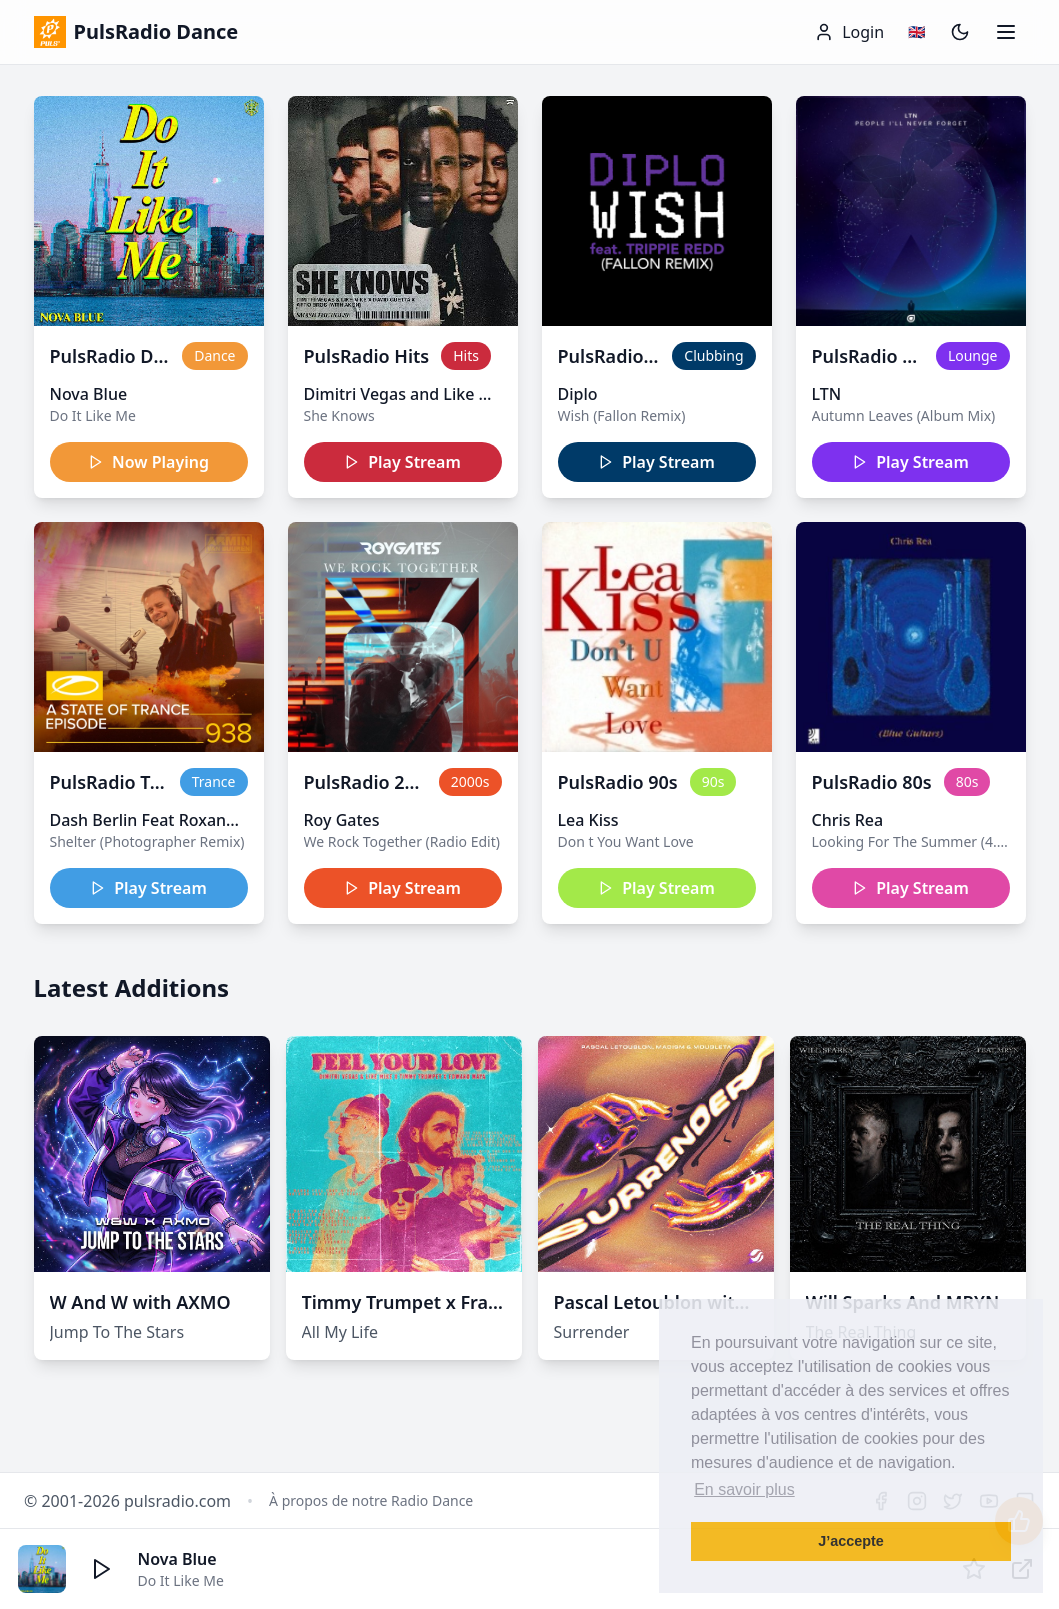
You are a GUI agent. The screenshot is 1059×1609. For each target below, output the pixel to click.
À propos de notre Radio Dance (371, 1500)
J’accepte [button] (851, 1541)
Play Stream (402, 462)
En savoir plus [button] (744, 1489)
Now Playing (148, 462)
